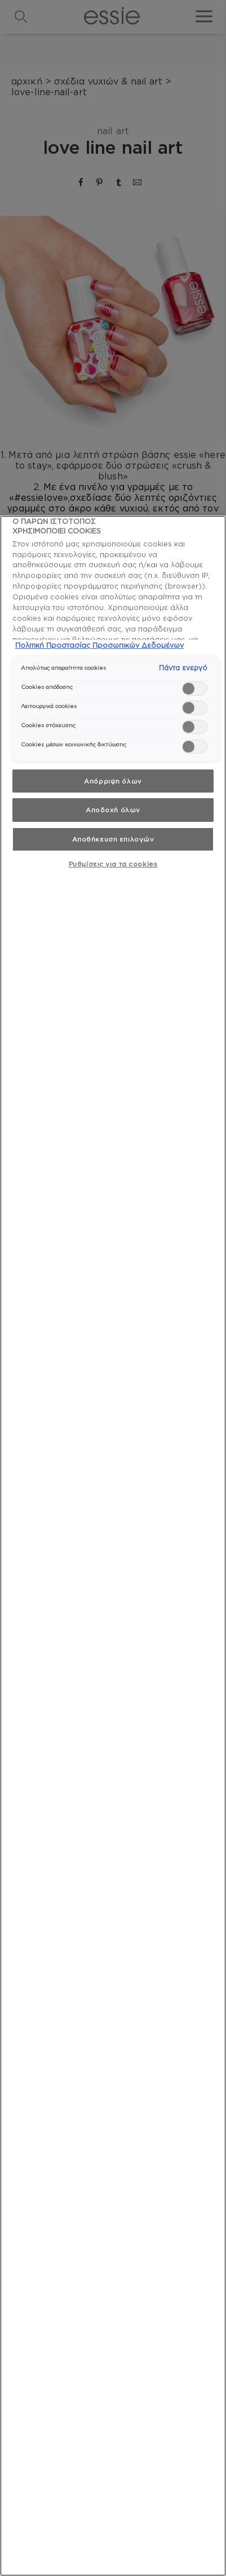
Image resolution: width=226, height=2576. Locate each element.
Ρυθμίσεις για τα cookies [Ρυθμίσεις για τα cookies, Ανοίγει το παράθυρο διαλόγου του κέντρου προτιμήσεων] (113, 863)
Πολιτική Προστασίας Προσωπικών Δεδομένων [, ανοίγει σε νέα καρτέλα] (99, 645)
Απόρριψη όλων (112, 781)
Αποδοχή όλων (113, 809)
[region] (113, 1545)
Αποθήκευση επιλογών (113, 839)
